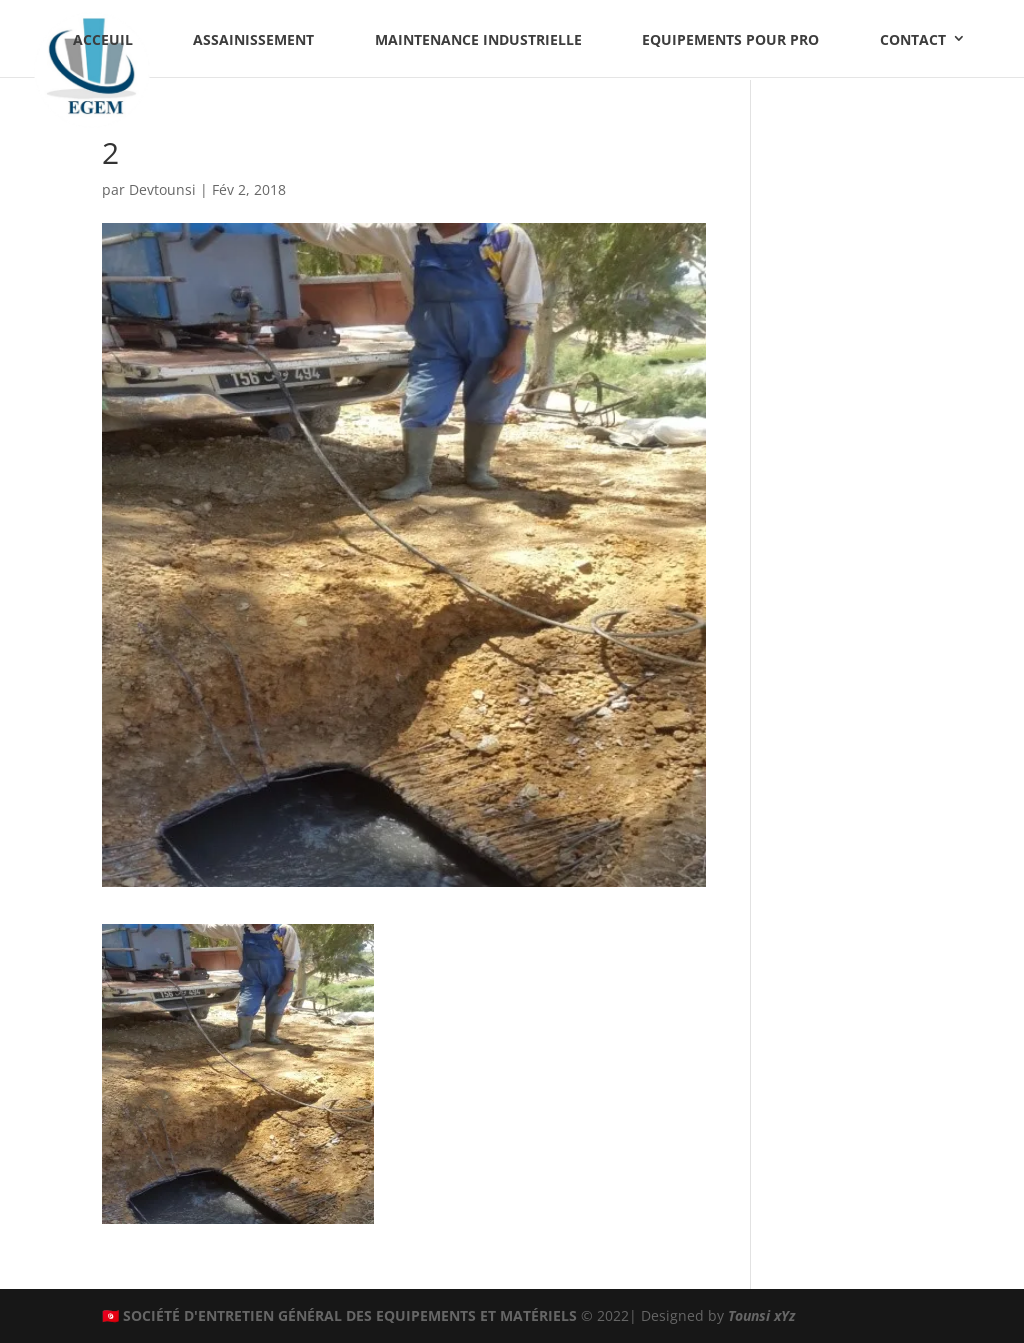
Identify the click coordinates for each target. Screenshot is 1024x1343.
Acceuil (103, 39)
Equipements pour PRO (730, 39)
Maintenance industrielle (478, 39)
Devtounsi (162, 189)
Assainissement (253, 39)
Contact (913, 39)
